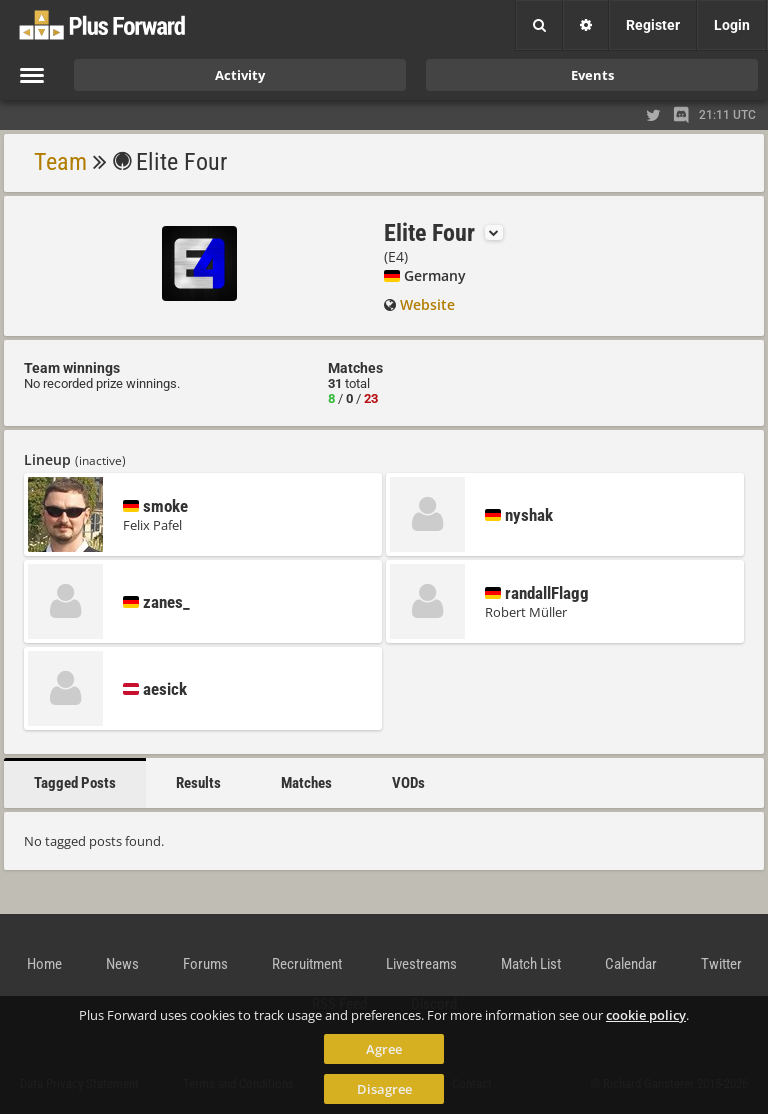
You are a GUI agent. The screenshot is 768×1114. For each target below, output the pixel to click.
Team (60, 162)
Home (44, 964)
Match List (531, 964)
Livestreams (421, 964)
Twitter (721, 964)
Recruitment (307, 964)
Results (198, 783)
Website (427, 304)
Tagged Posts (75, 783)
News (122, 964)
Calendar (631, 964)
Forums (205, 964)
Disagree (384, 1089)
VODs (408, 783)
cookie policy (646, 1015)
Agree (384, 1049)
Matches (306, 783)
